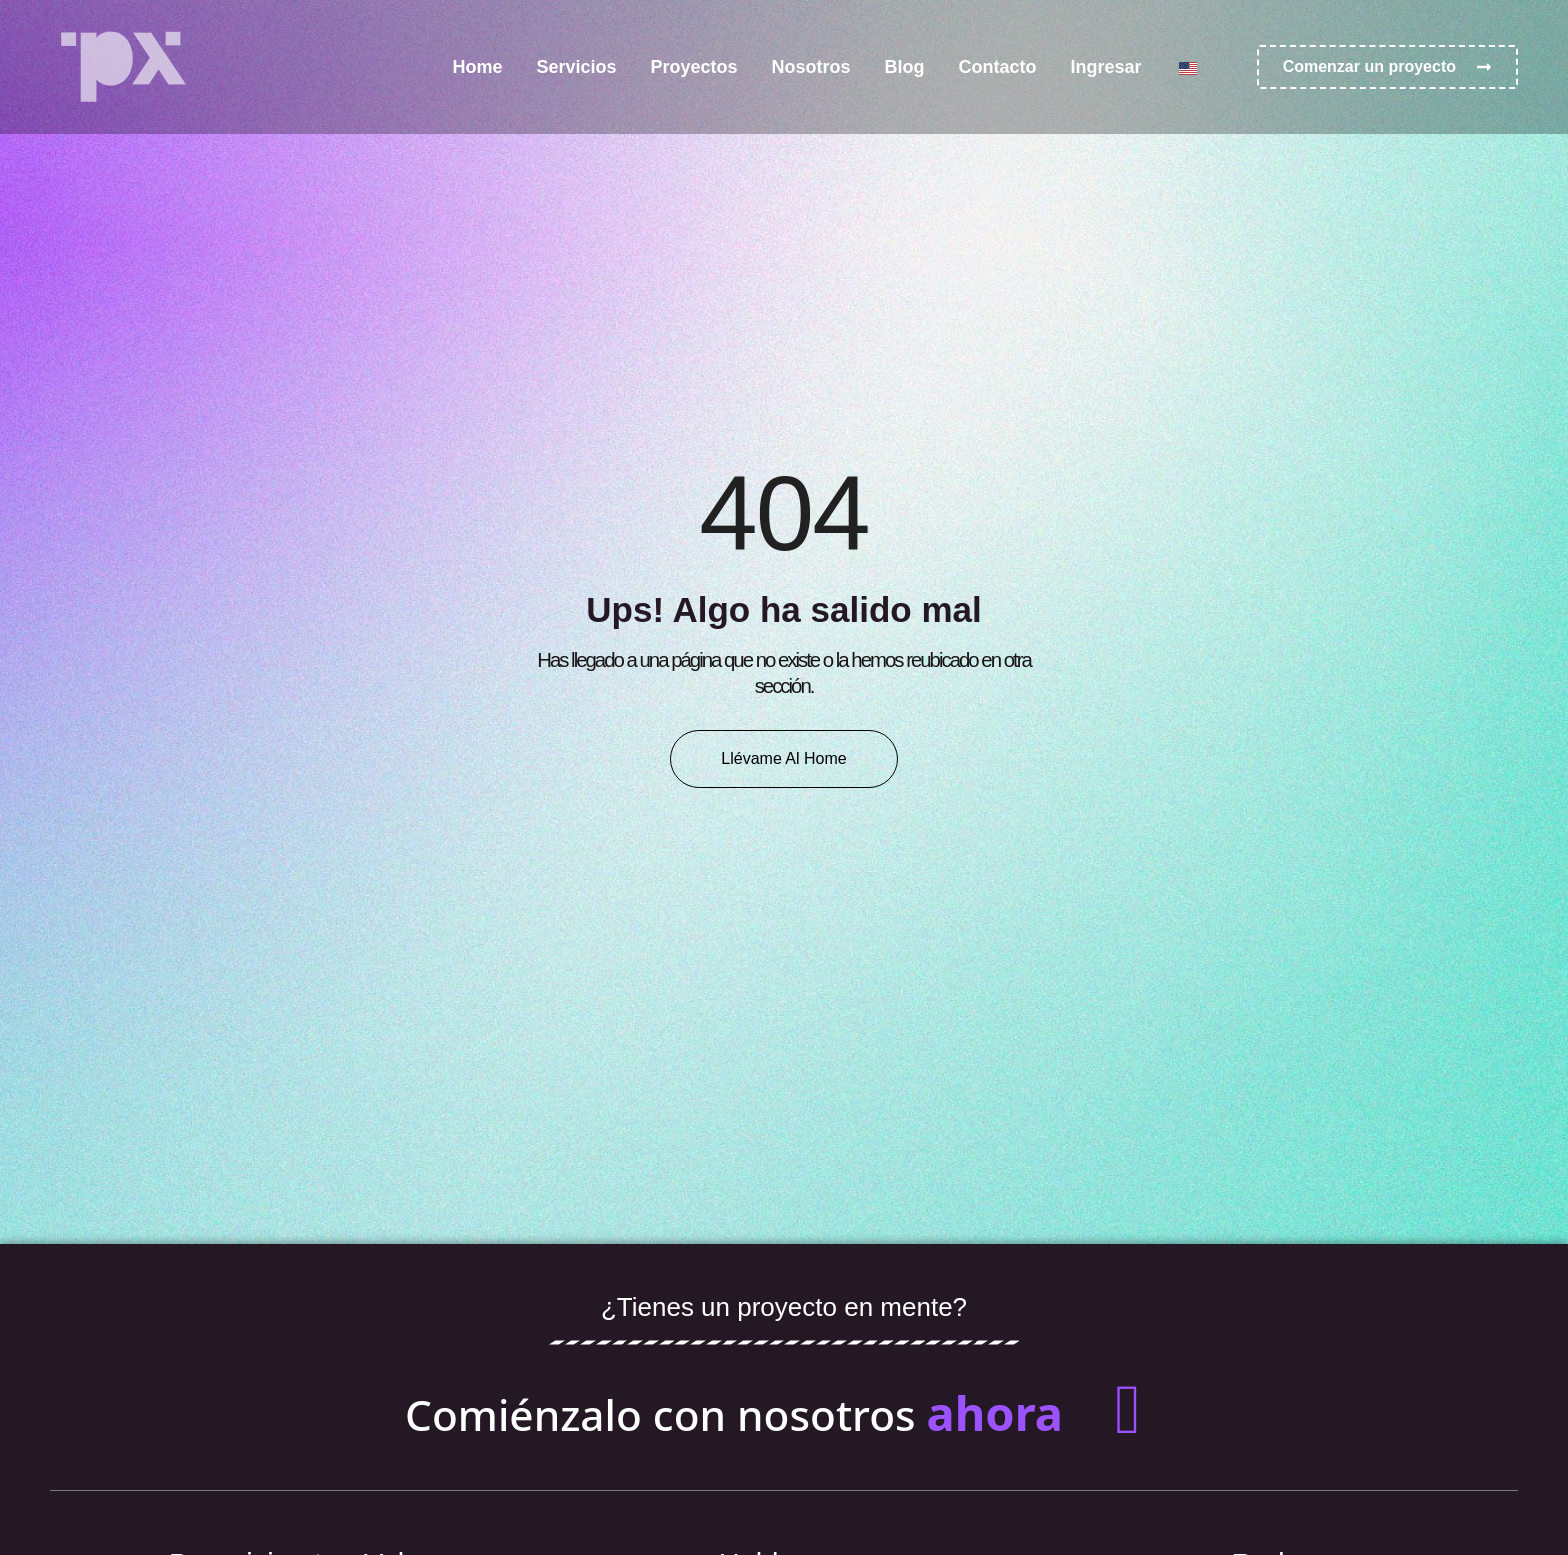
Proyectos (694, 67)
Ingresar (1106, 67)
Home (477, 67)
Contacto (998, 67)
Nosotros (811, 67)
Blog (905, 67)
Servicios (576, 67)
